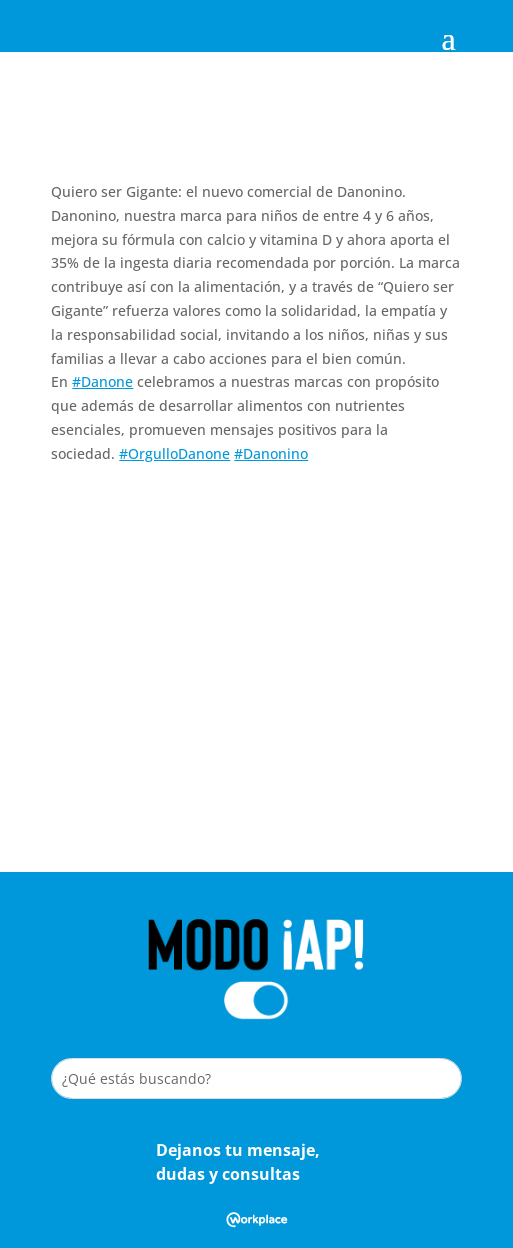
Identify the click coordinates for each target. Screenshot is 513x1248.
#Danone (102, 381)
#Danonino (271, 453)
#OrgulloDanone (174, 453)
